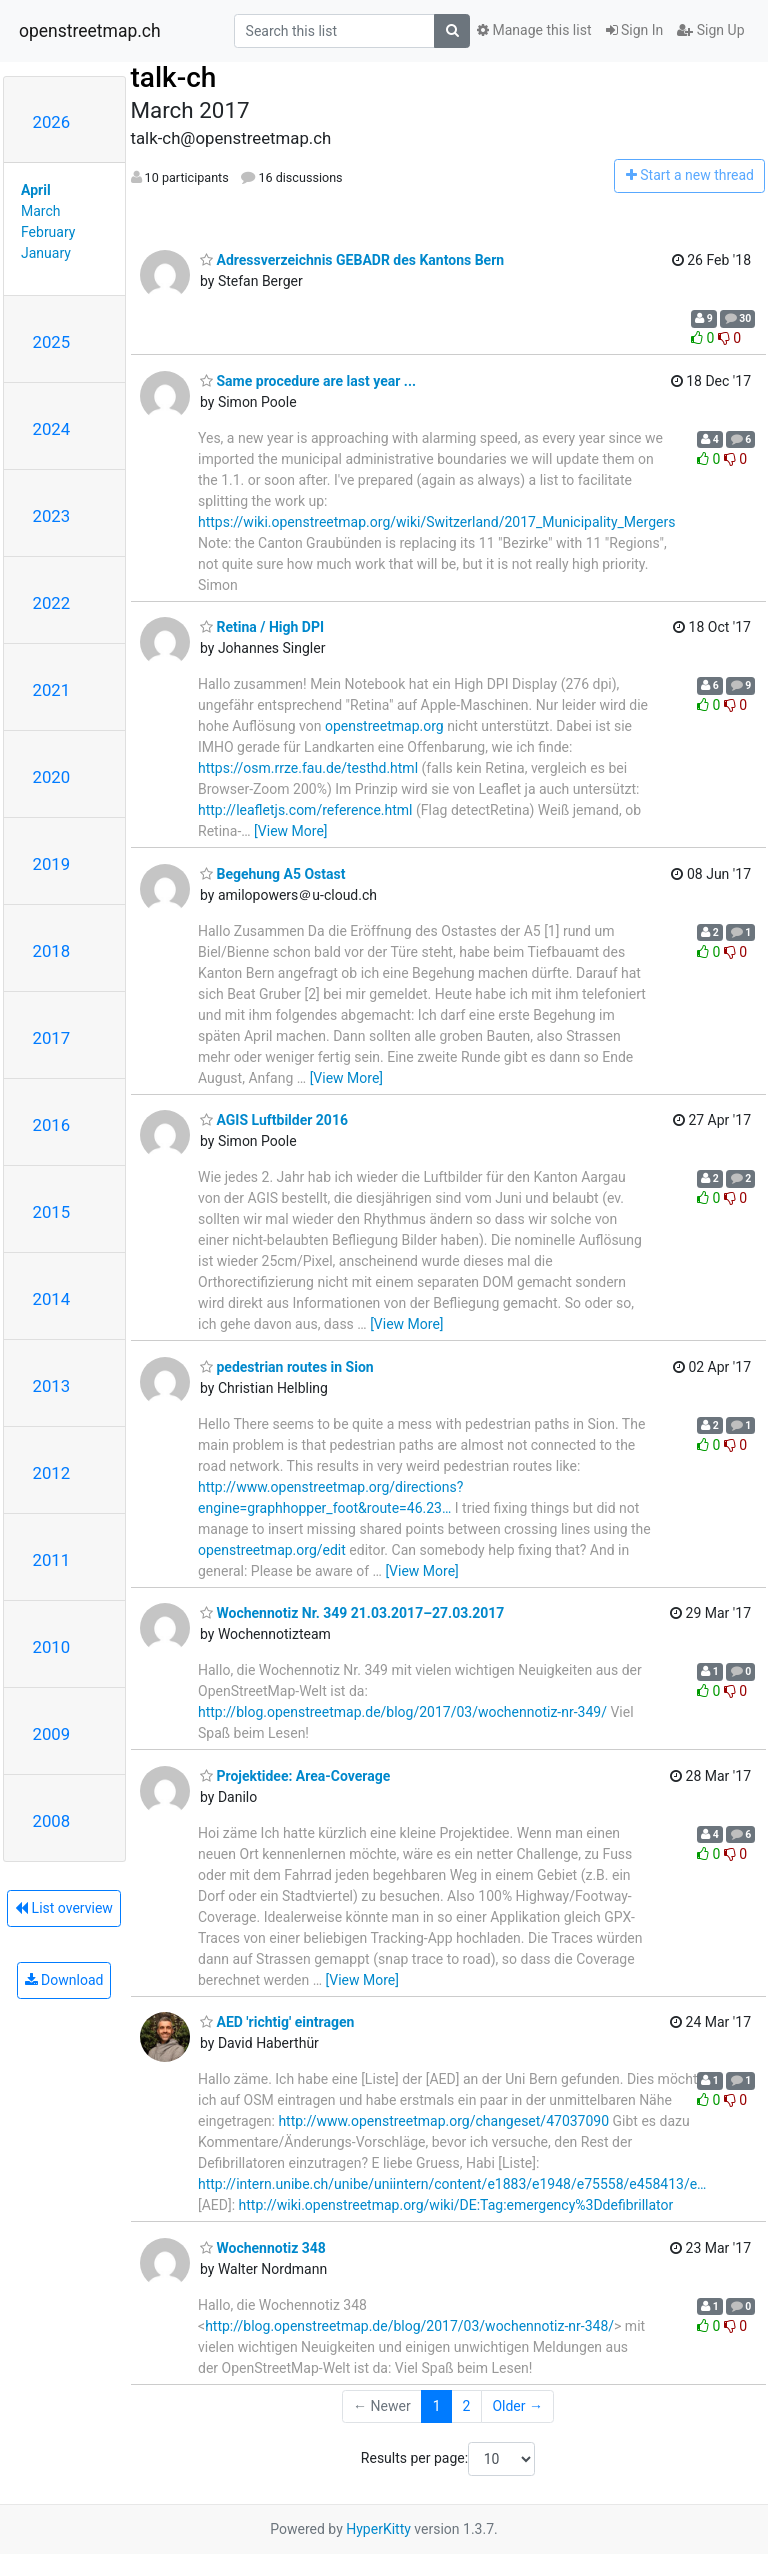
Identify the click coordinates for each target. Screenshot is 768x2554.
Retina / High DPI (262, 627)
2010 (52, 1647)
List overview (64, 1908)
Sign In (635, 30)
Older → (517, 2406)
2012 (52, 1473)
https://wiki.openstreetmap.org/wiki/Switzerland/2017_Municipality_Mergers (436, 522)
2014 (52, 1299)
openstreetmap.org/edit (272, 1550)
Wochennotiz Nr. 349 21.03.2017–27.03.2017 (352, 1613)
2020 (52, 777)
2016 (52, 1125)
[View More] (290, 831)
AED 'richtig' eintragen (277, 2022)
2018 (52, 951)
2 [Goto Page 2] (467, 2406)
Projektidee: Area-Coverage (295, 1776)
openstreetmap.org (384, 726)
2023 (52, 516)
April (36, 190)
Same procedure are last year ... (308, 381)
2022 (52, 603)
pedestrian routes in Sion (287, 1367)
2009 (52, 1734)
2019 (52, 864)
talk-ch (174, 77)
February (48, 232)
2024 (52, 429)
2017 (52, 1038)
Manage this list (534, 30)
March (41, 211)
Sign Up (710, 30)
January (46, 253)
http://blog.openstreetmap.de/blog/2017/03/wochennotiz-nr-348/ (409, 2326)
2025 (52, 342)
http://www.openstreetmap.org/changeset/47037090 (443, 2121)
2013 (52, 1386)
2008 (52, 1821)
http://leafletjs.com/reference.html (305, 810)
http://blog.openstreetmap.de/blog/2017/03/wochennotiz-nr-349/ (402, 1712)
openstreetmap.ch (90, 31)
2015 (52, 1212)
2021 (52, 690)
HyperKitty (378, 2529)
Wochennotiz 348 (263, 2248)
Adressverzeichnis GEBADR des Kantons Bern (352, 260)
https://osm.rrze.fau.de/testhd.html (308, 768)
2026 (52, 122)
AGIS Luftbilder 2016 (274, 1120)
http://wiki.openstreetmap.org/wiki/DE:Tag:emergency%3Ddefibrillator (456, 2205)
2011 (52, 1560)
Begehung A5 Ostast (272, 874)
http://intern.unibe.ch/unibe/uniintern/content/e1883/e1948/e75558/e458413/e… (452, 2184)
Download (64, 1980)
